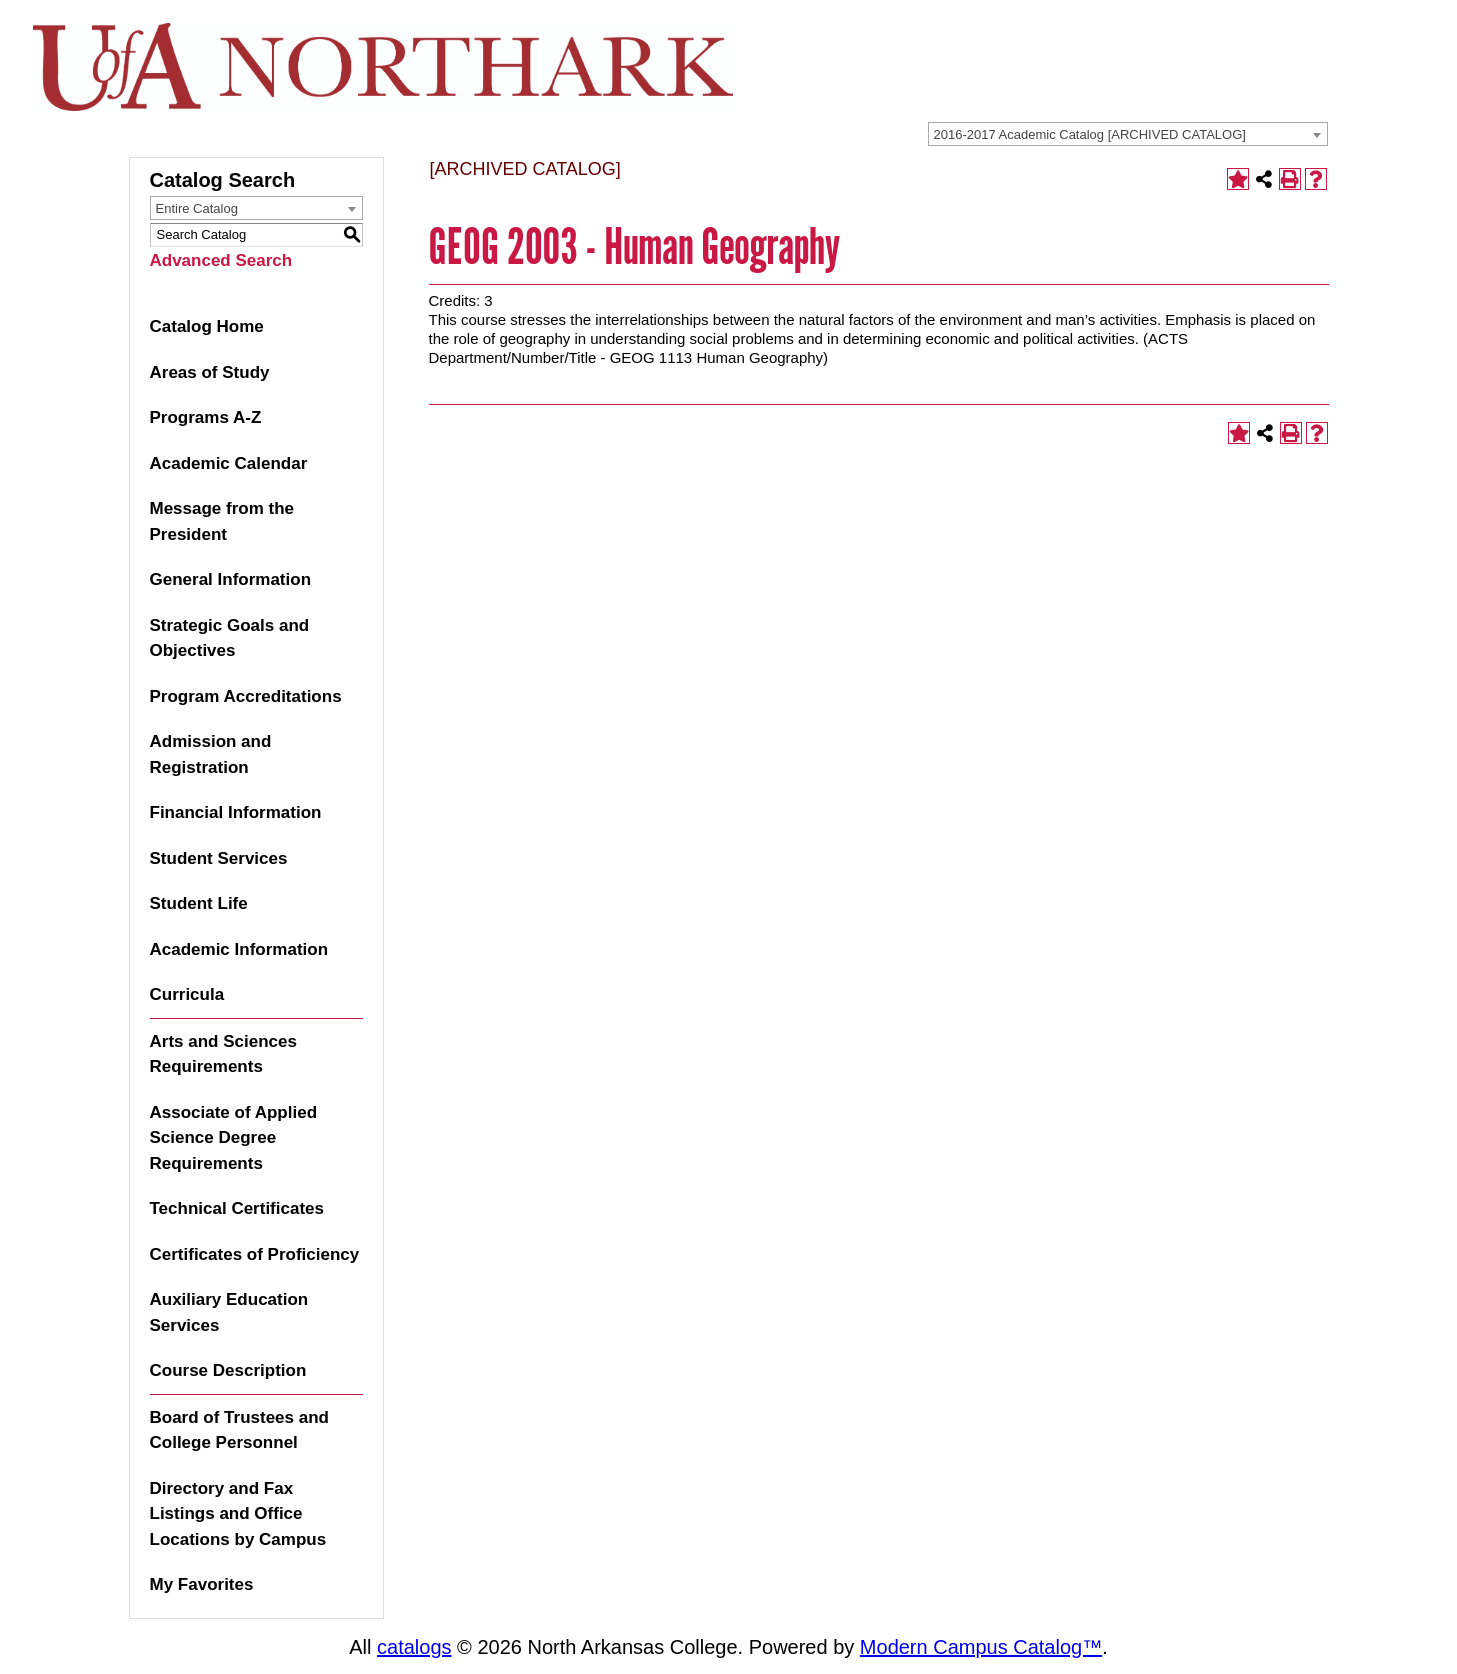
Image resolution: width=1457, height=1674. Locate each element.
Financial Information (236, 812)
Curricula (187, 994)
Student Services (219, 858)
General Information (231, 579)
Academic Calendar (229, 463)
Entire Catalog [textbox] (197, 208)
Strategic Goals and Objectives (230, 638)
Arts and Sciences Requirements (223, 1054)
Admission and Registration (211, 754)
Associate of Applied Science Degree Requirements (234, 1138)
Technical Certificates (237, 1208)
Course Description (228, 1370)
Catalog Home (207, 326)
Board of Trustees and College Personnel (239, 1430)
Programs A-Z (206, 417)
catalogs (414, 1647)
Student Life (199, 903)
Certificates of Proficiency (255, 1254)
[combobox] (1128, 134)
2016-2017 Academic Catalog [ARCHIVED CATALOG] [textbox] (1090, 134)
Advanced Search (221, 260)
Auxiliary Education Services (229, 1312)
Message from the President (222, 521)
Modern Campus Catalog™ (981, 1647)
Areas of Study (210, 372)
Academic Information (239, 949)
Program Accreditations (246, 696)
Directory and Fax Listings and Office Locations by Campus (238, 1514)
